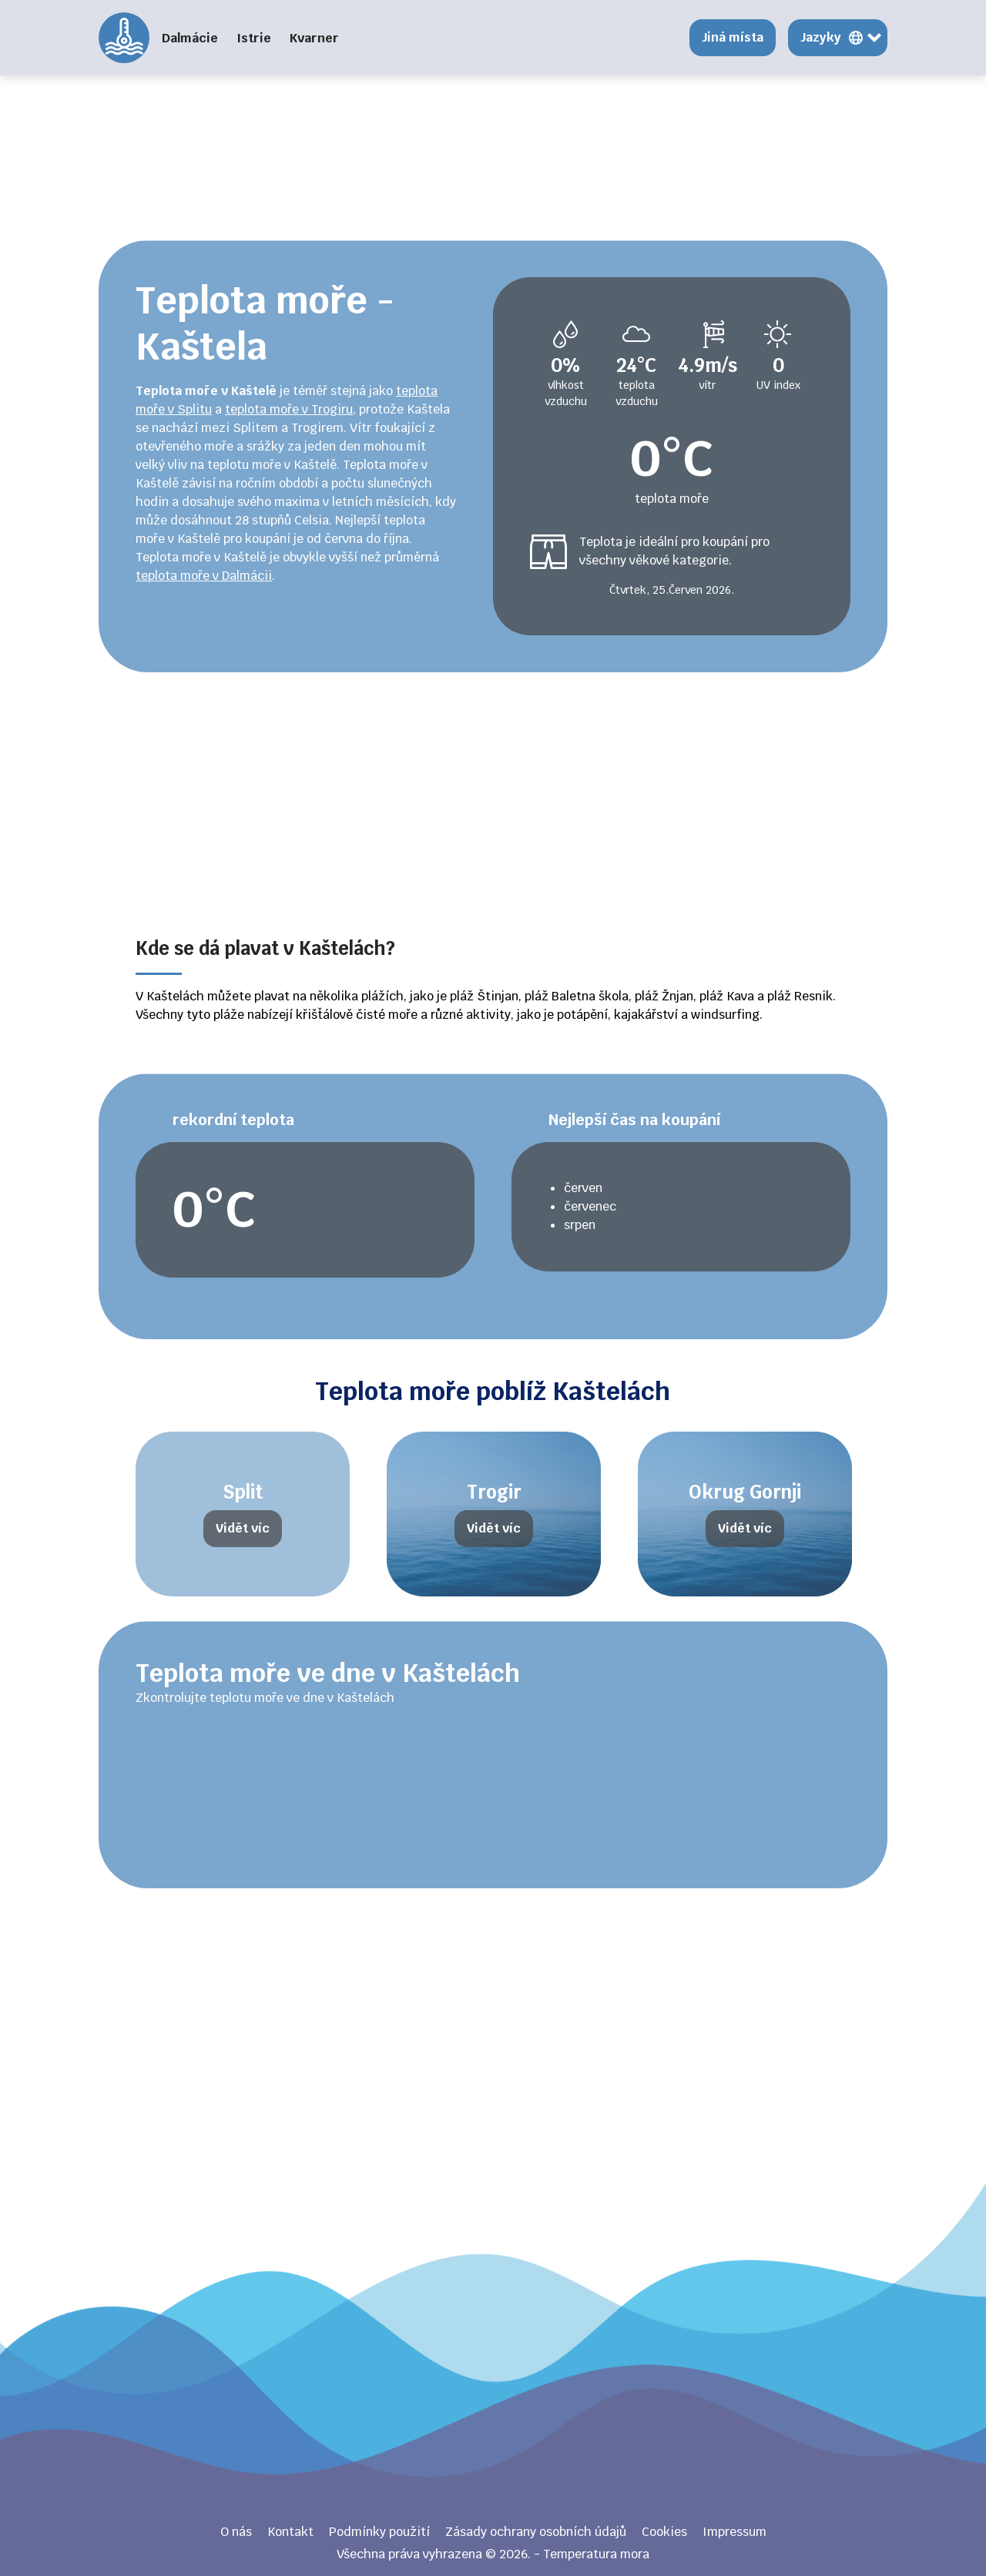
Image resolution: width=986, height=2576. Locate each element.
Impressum (734, 2532)
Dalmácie (190, 38)
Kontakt (290, 2532)
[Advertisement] (493, 108)
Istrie (253, 38)
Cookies (664, 2532)
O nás (236, 2532)
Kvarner (314, 38)
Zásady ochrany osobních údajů (535, 2532)
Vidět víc (243, 1528)
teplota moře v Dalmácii (204, 576)
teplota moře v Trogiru (289, 409)
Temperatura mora (124, 37)
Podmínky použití (379, 2532)
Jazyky (820, 37)
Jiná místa (732, 37)
